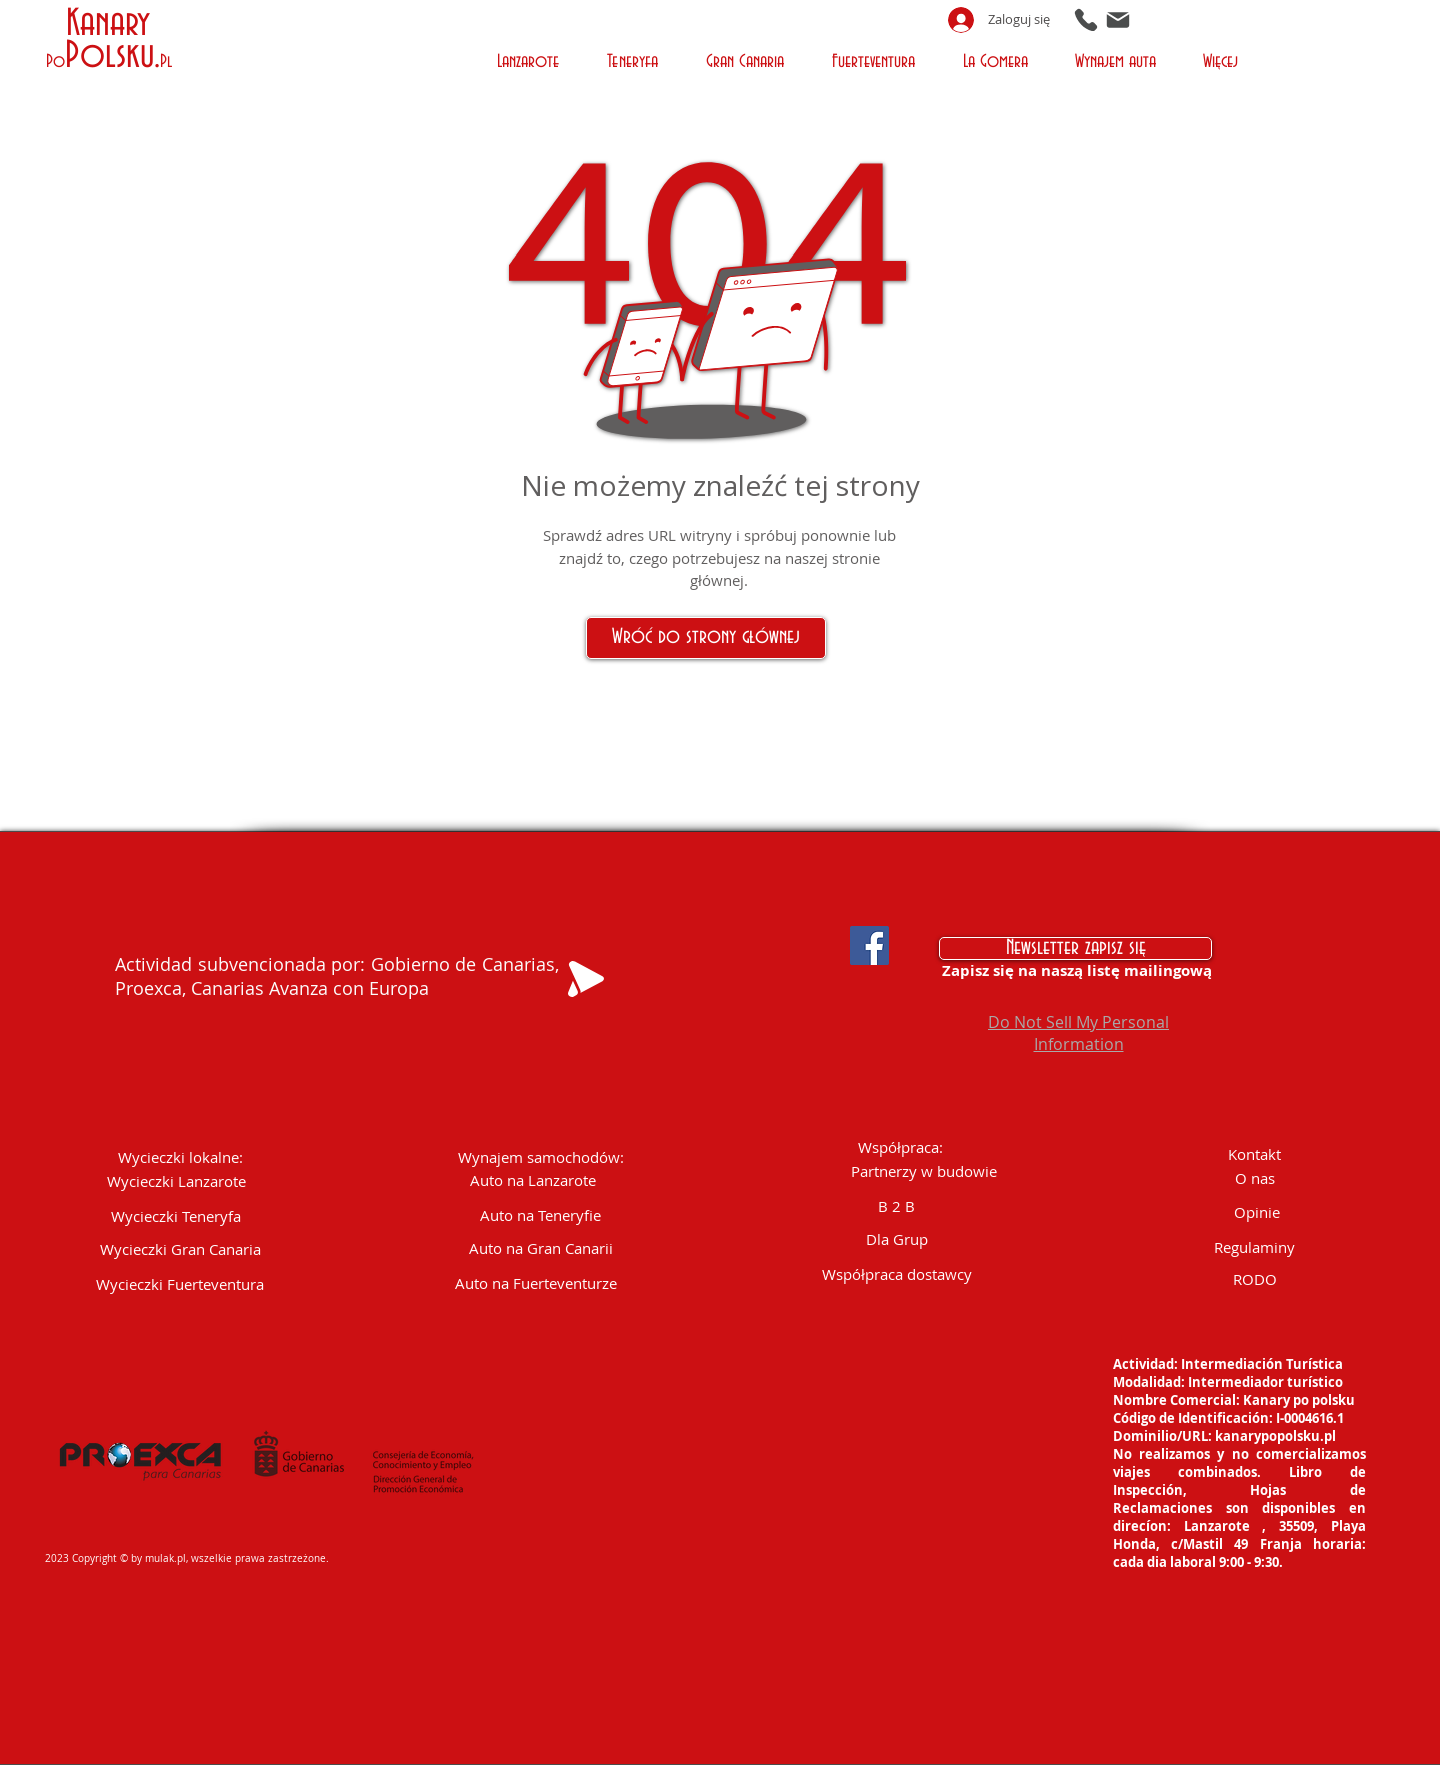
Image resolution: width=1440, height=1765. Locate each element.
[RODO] (1255, 1279)
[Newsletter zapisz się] (1075, 948)
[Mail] (1118, 19)
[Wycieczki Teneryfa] (176, 1216)
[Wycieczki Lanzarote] (176, 1181)
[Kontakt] (1255, 1154)
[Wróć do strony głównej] (706, 638)
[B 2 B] (897, 1206)
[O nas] (1255, 1178)
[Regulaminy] (1255, 1247)
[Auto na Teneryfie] (540, 1215)
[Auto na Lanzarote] (533, 1180)
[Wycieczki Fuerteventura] (180, 1284)
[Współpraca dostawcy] (897, 1274)
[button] (530, 59)
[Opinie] (1257, 1212)
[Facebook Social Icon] (869, 945)
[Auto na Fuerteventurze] (536, 1283)
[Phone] (1086, 19)
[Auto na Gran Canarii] (541, 1248)
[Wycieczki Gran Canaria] (180, 1249)
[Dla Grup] (897, 1239)
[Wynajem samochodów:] (541, 1157)
